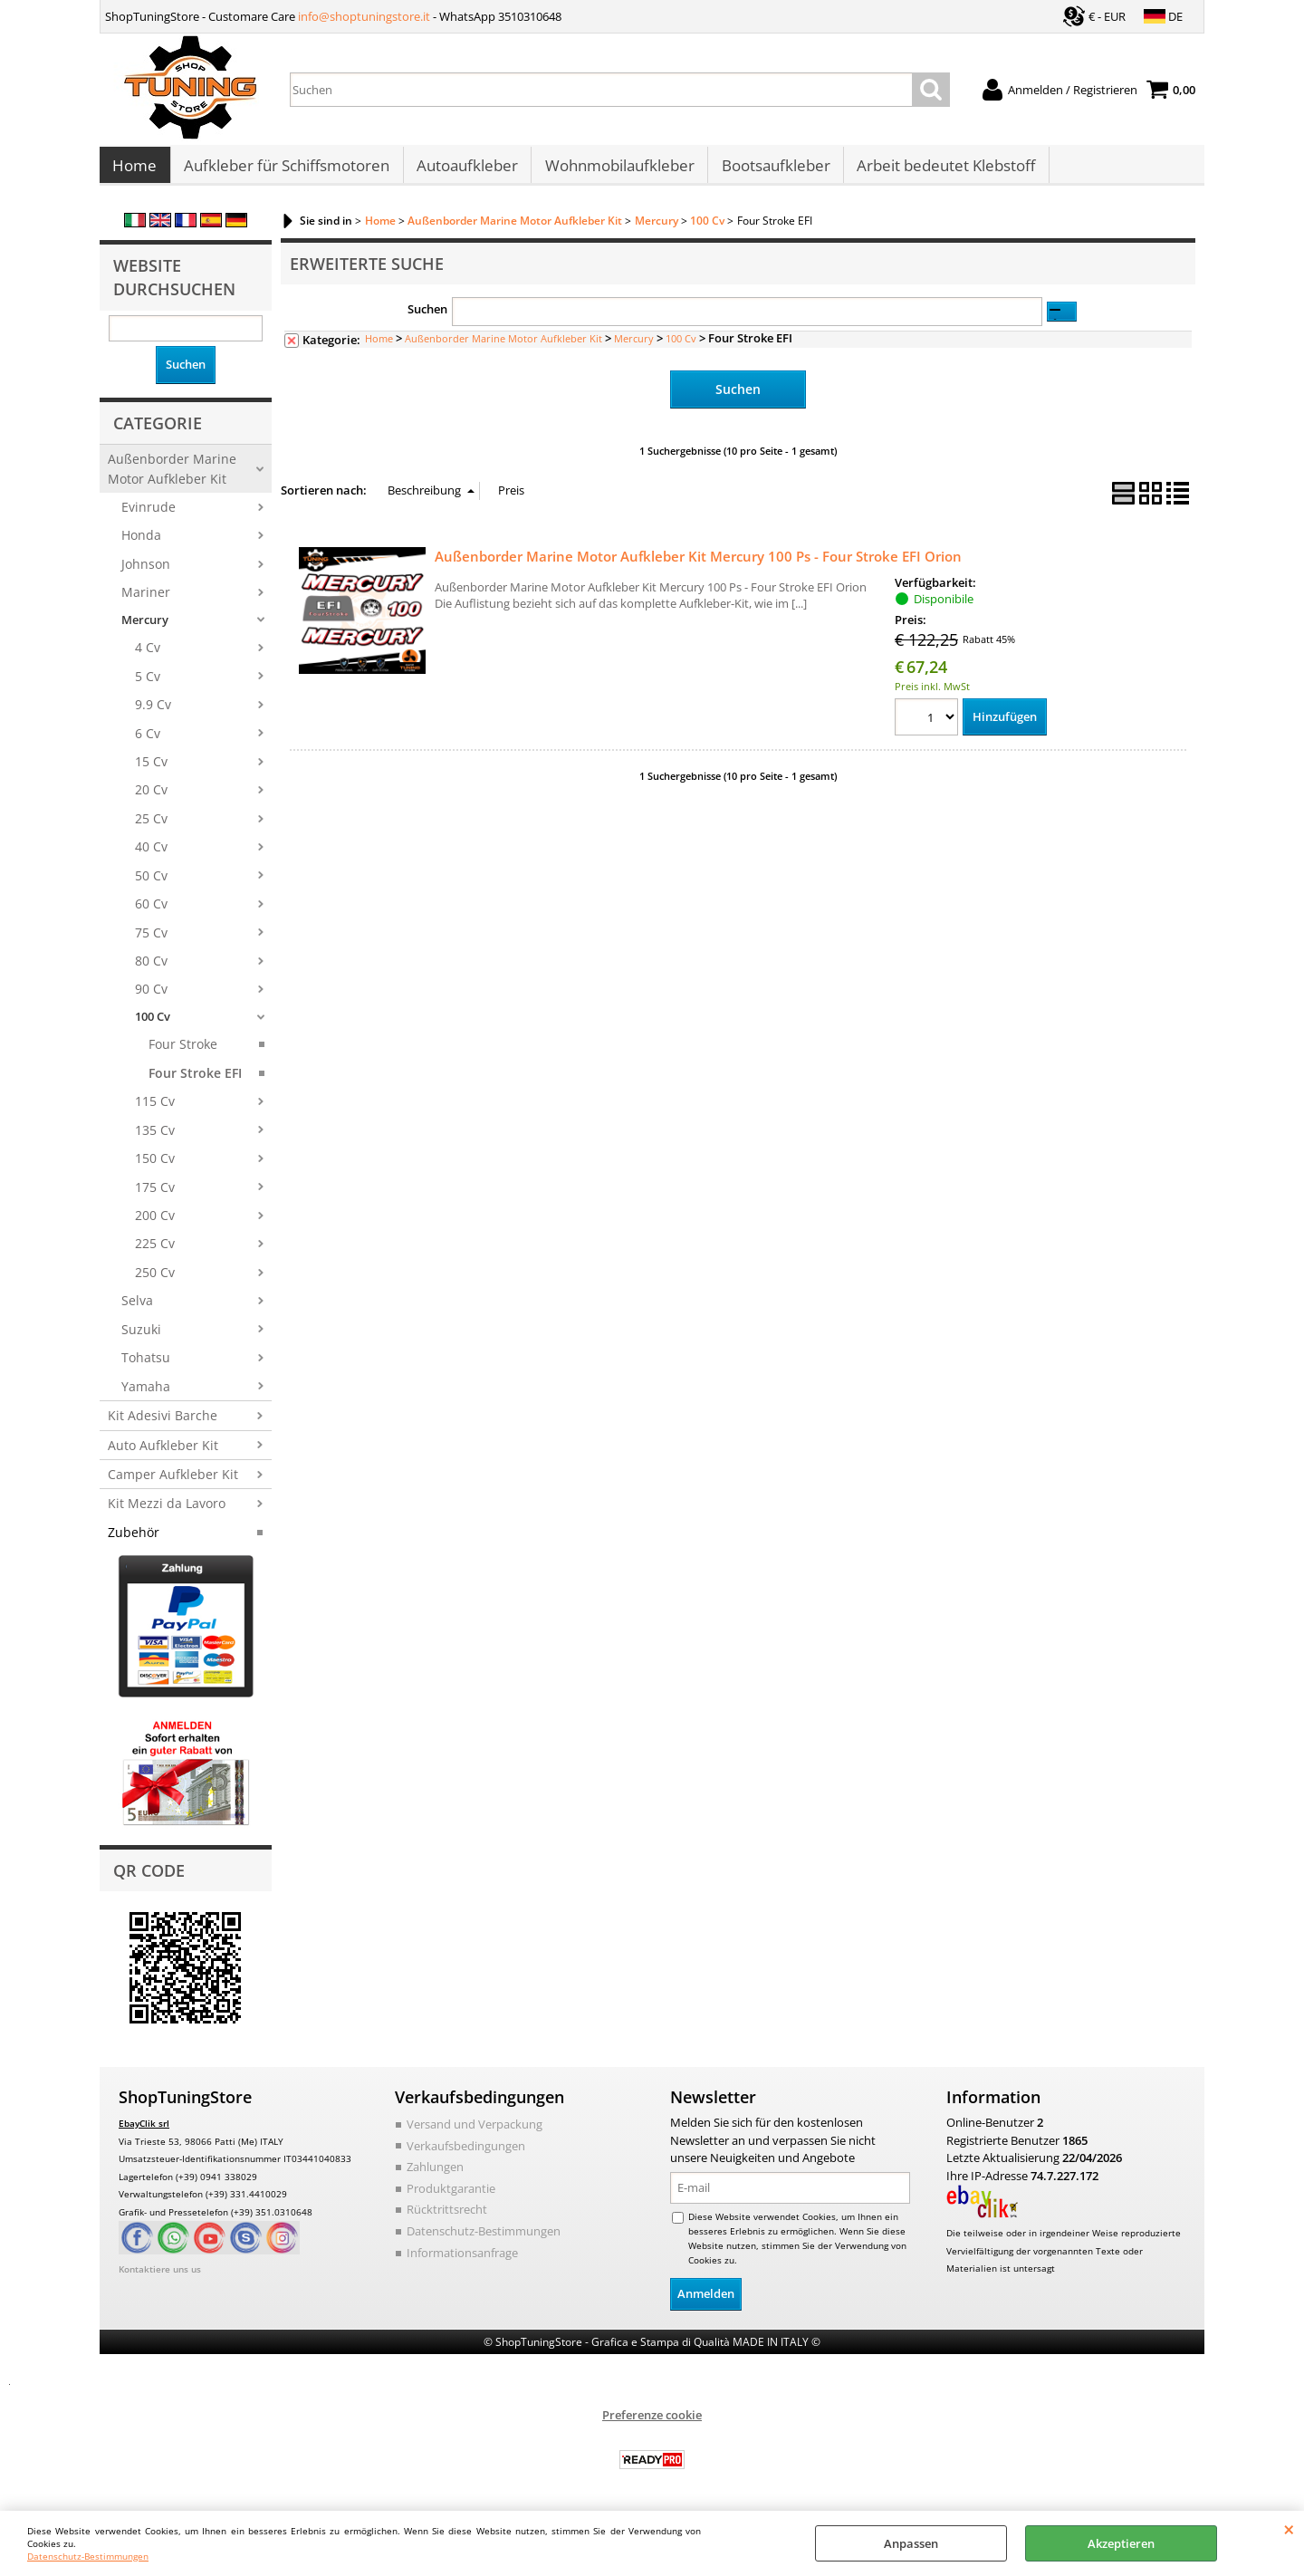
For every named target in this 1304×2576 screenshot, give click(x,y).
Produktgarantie (451, 2197)
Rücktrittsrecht (447, 2218)
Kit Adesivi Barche (162, 1424)
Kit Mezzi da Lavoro (166, 1513)
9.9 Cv (153, 713)
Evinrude (148, 515)
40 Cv (151, 855)
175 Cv (155, 1196)
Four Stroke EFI (195, 1082)
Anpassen (911, 2543)
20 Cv (151, 799)
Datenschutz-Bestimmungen (88, 2556)
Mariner (145, 601)
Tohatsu (145, 1366)
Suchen (427, 319)
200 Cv (155, 1224)
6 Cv (147, 742)
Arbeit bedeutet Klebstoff (942, 170)
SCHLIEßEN (1289, 2529)
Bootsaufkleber (772, 170)
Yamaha (145, 1395)
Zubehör (133, 1541)
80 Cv (151, 969)
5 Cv (147, 685)
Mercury (144, 628)
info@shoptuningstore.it (364, 16)
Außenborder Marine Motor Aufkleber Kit (172, 477)
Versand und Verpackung (474, 2133)
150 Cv (155, 1167)
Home (134, 170)
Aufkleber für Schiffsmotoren (285, 170)
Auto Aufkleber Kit (163, 1454)
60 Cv (151, 912)
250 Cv (155, 1281)
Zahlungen (435, 2175)
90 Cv (151, 998)
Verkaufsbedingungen (466, 2155)
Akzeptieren (1121, 2543)
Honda (141, 544)
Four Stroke (183, 1053)
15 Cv (151, 770)
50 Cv (151, 884)
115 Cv (155, 1110)
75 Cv (151, 941)
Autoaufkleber (465, 170)
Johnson (145, 573)
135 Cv (155, 1139)
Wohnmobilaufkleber (617, 170)
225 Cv (155, 1253)
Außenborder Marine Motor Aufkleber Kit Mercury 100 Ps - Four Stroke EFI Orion (698, 564)
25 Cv (151, 827)
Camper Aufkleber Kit (173, 1483)
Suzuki (141, 1338)
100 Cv (152, 1025)
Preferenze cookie (652, 2423)
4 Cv (147, 656)
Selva (137, 1310)
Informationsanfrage (462, 2261)
